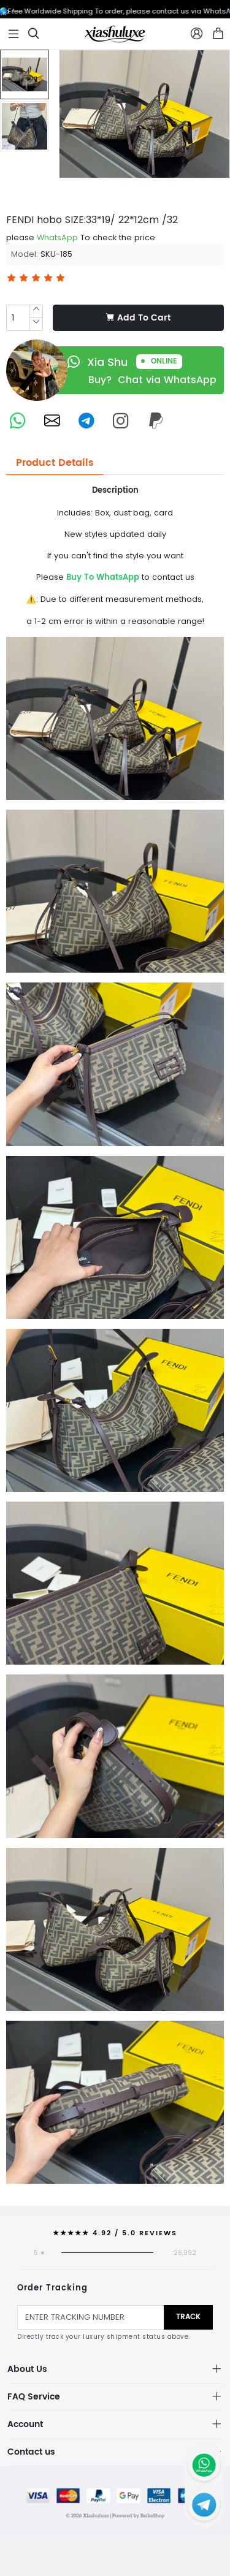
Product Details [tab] (55, 463)
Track (188, 2317)
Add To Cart (138, 318)
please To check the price (80, 237)
